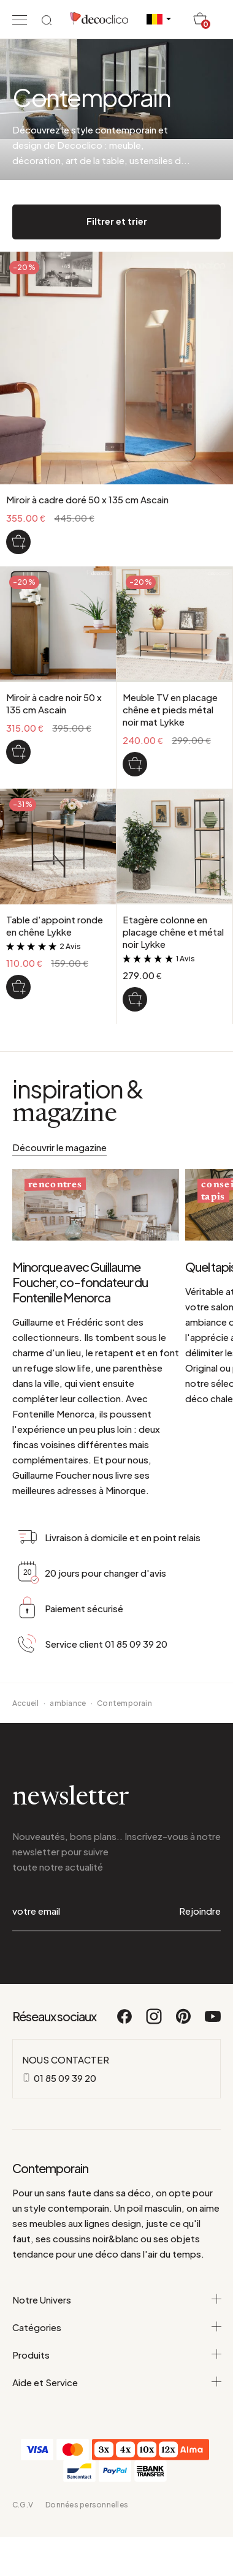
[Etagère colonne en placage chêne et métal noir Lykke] (135, 999)
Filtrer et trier (116, 221)
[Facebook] (125, 2022)
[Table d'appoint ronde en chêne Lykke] (18, 987)
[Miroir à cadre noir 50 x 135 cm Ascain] (18, 752)
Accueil (25, 1703)
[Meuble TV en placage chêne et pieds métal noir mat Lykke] (135, 764)
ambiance (68, 1703)
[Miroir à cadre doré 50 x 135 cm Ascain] (18, 542)
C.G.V (22, 2504)
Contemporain (124, 1703)
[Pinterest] (184, 2022)
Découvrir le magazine (59, 1147)
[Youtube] (213, 2022)
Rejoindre (200, 1911)
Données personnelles (86, 2504)
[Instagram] (154, 2022)
